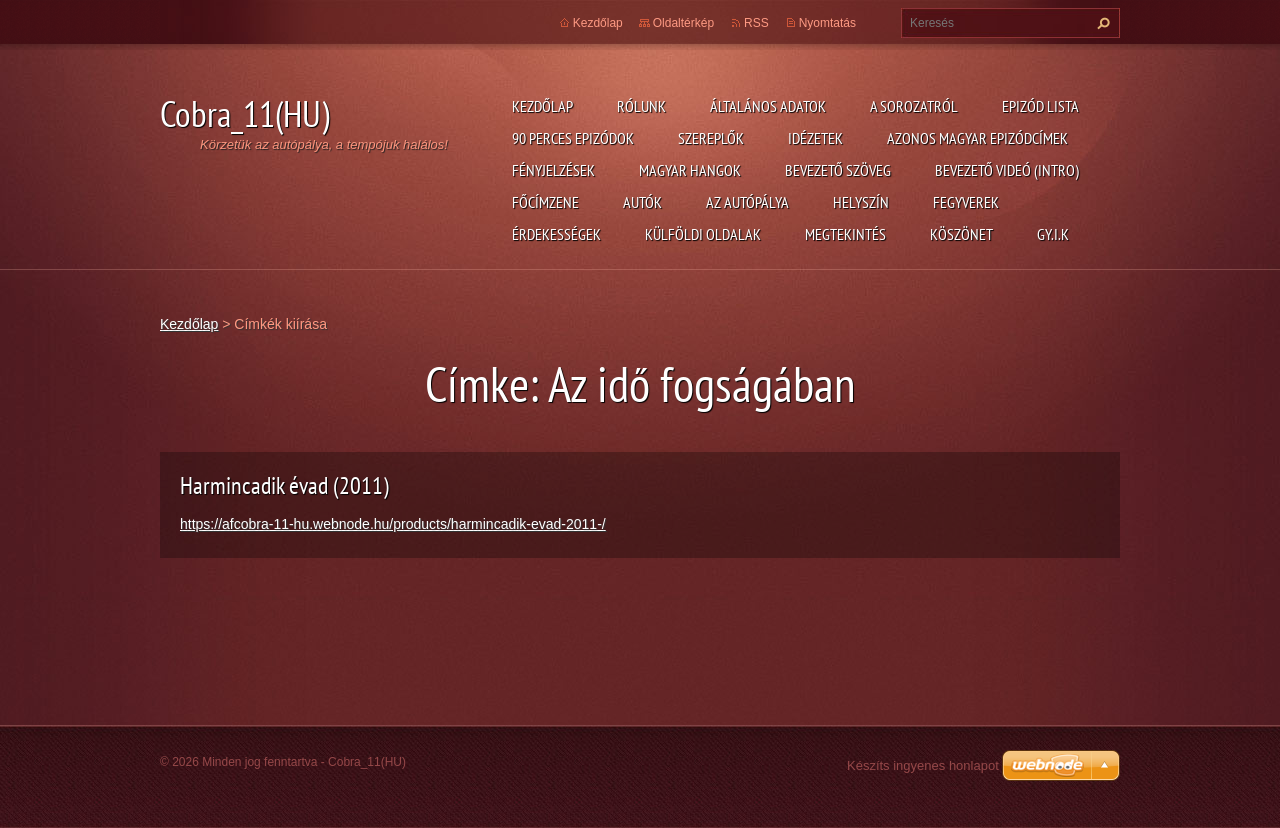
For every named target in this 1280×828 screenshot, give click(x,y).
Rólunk (641, 106)
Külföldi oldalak (703, 234)
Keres (1101, 23)
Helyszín (861, 202)
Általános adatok (768, 106)
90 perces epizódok (573, 138)
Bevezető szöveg (838, 170)
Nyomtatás (827, 23)
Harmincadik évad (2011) (284, 485)
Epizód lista (1040, 106)
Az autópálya (747, 202)
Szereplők (711, 138)
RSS (756, 23)
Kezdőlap (542, 106)
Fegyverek (966, 202)
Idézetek (815, 138)
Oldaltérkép (683, 23)
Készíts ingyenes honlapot (923, 765)
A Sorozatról (914, 106)
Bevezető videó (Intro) (1007, 170)
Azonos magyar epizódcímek (977, 138)
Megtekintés (845, 234)
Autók (642, 202)
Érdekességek (556, 234)
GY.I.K (1053, 234)
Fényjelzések (553, 170)
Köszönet (961, 234)
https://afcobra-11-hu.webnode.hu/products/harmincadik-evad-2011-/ (393, 524)
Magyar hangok (690, 170)
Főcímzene (545, 202)
